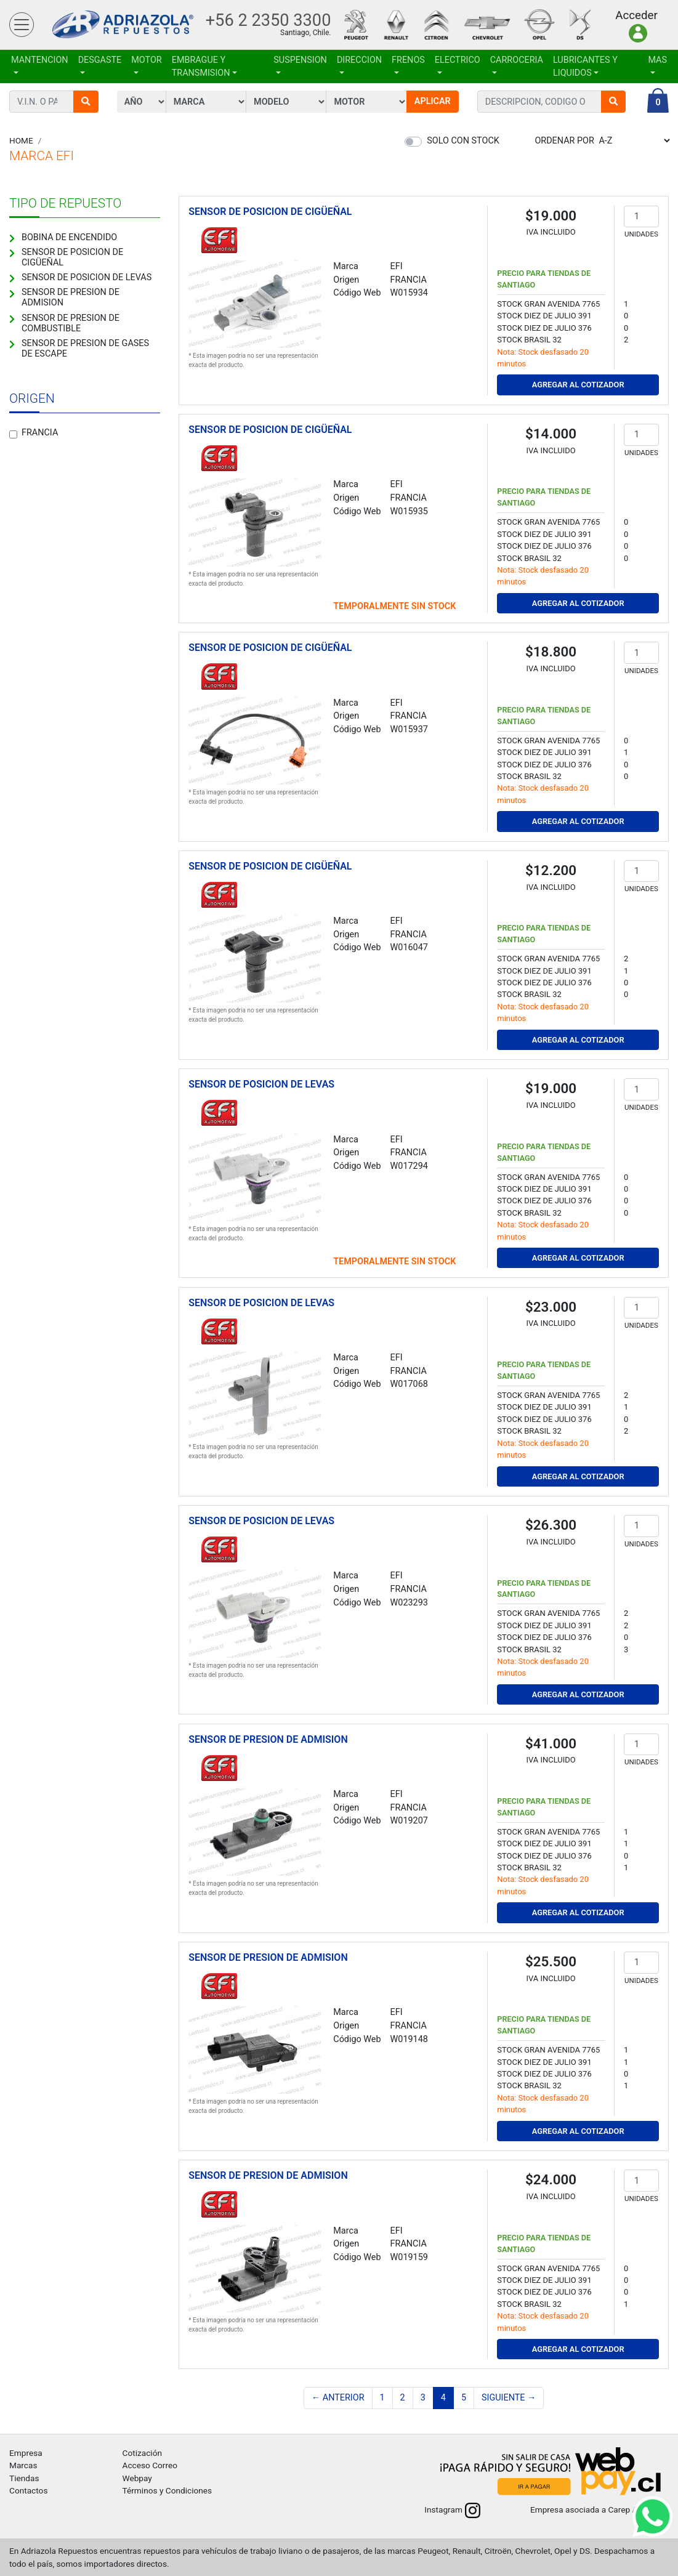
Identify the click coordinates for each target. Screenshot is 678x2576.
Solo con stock (463, 140)
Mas (657, 60)
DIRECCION (359, 60)
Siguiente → (509, 2397)
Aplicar (432, 101)
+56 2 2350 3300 (268, 20)
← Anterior (338, 2397)
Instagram (452, 2509)
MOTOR (146, 60)
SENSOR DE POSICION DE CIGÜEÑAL (72, 257)
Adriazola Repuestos (122, 24)
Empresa (25, 2453)
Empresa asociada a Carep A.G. (599, 2509)
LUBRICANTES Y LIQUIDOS (585, 67)
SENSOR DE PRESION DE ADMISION (70, 297)
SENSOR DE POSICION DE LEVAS (86, 277)
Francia (40, 432)
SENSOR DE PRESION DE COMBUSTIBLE (70, 323)
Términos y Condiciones (167, 2490)
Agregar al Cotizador (578, 384)
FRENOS (408, 60)
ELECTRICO (457, 60)
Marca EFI (41, 155)
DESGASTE (100, 60)
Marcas (23, 2465)
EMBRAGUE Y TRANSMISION (201, 67)
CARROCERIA (516, 60)
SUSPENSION (300, 60)
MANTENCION (39, 60)
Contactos (28, 2490)
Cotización (142, 2453)
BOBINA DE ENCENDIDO (69, 237)
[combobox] (539, 102)
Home (21, 140)
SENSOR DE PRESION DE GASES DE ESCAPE (85, 348)
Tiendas (24, 2478)
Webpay (137, 2478)
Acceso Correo (150, 2465)
